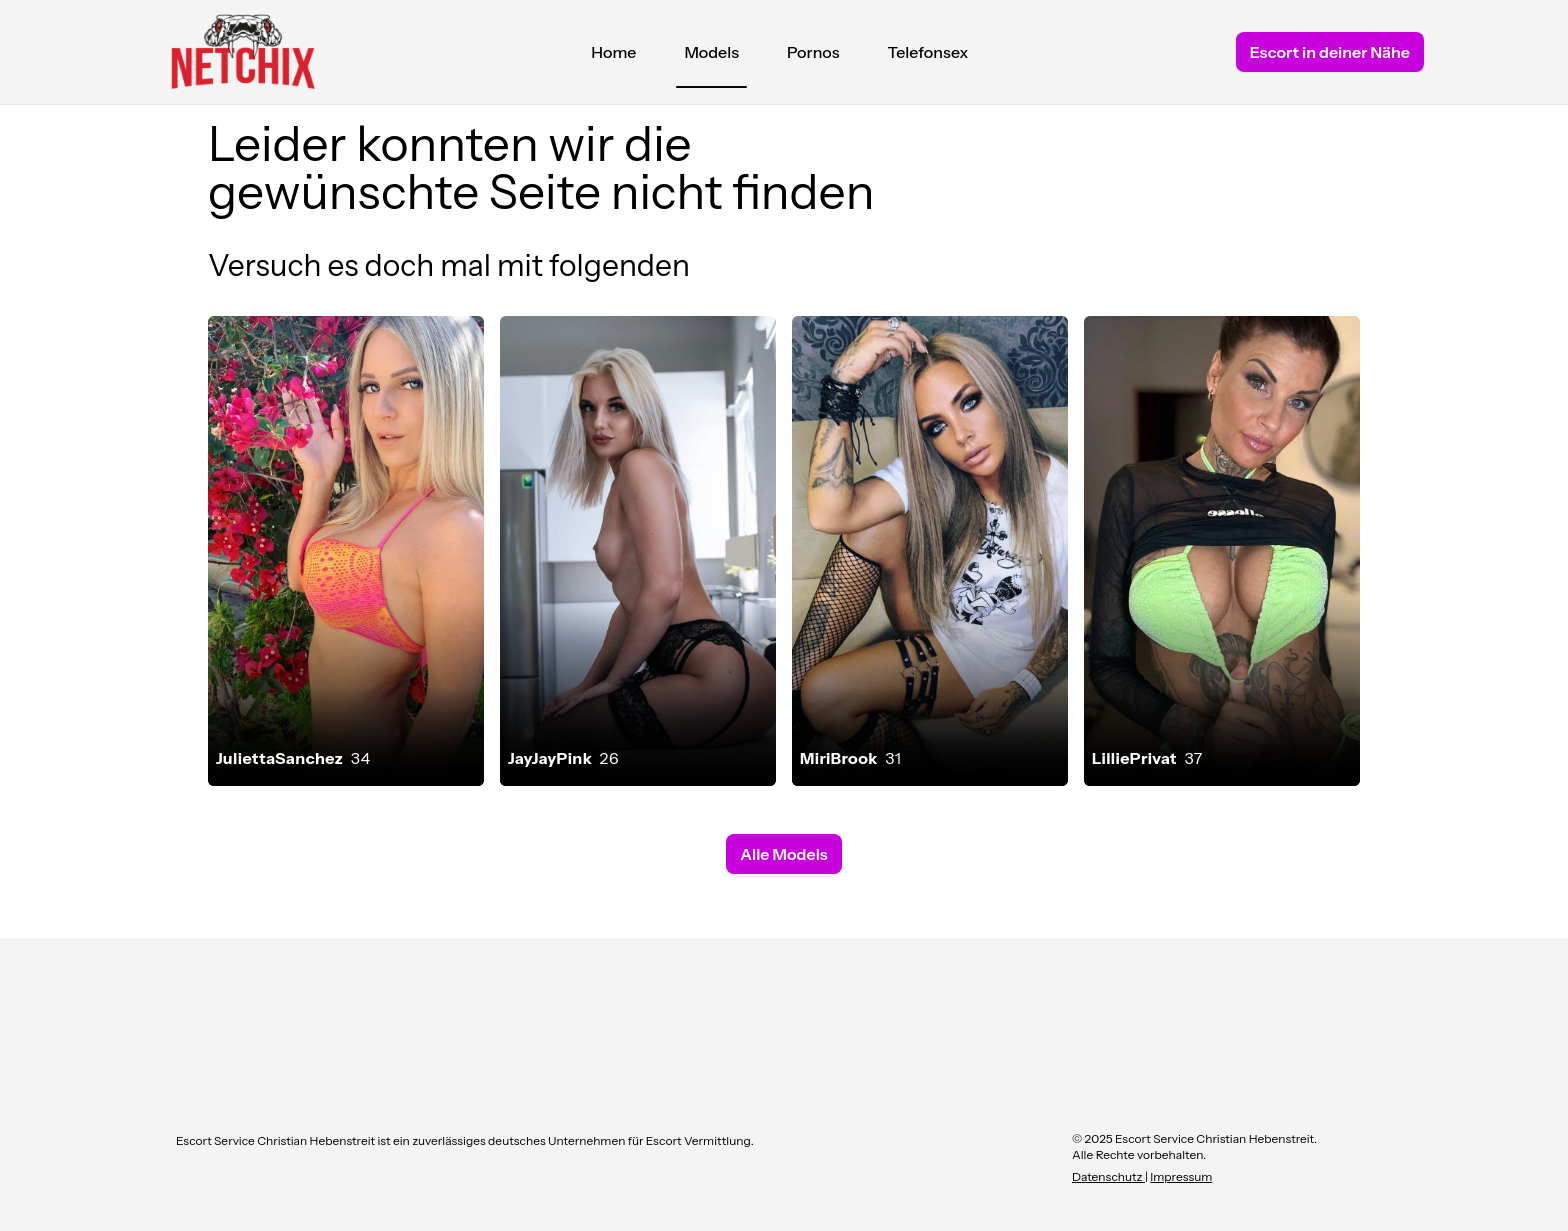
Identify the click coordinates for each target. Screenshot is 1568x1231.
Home (613, 52)
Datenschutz (1108, 1176)
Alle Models (783, 854)
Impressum (1181, 1176)
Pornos (813, 52)
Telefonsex (928, 52)
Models (711, 57)
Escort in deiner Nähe (1330, 52)
